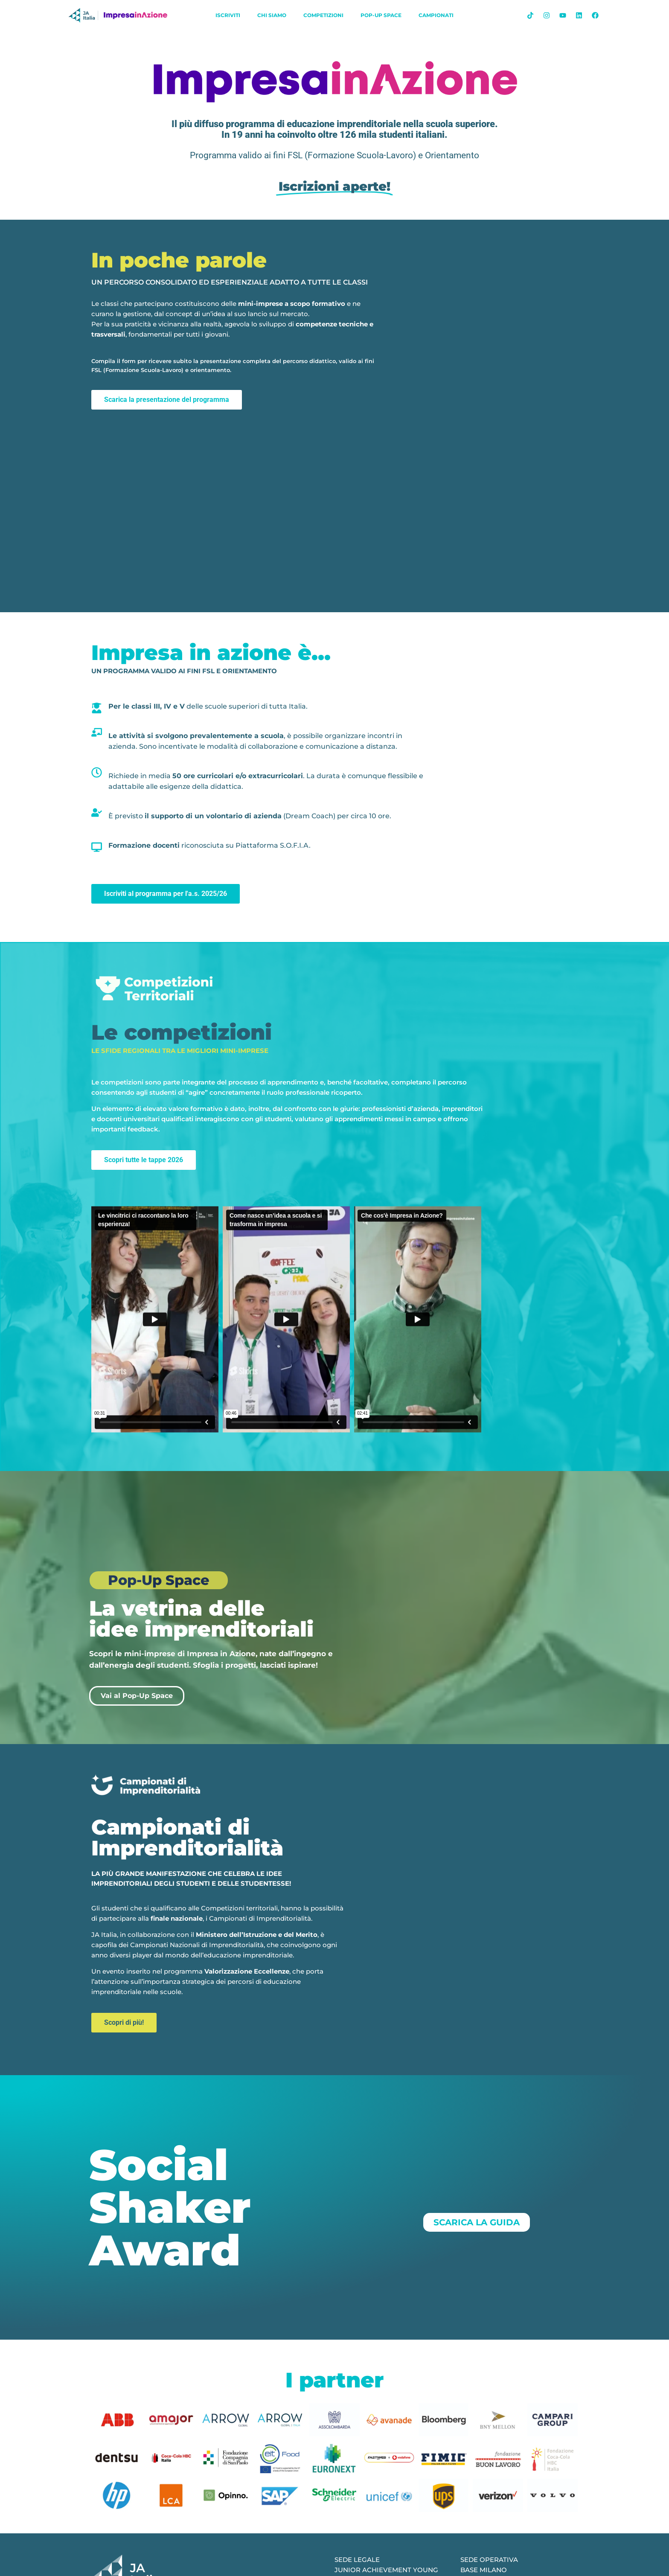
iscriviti (227, 15)
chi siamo (271, 15)
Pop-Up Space (381, 15)
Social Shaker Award (170, 2207)
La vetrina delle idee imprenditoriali (201, 1619)
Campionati (436, 15)
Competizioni (323, 15)
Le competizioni (181, 1032)
